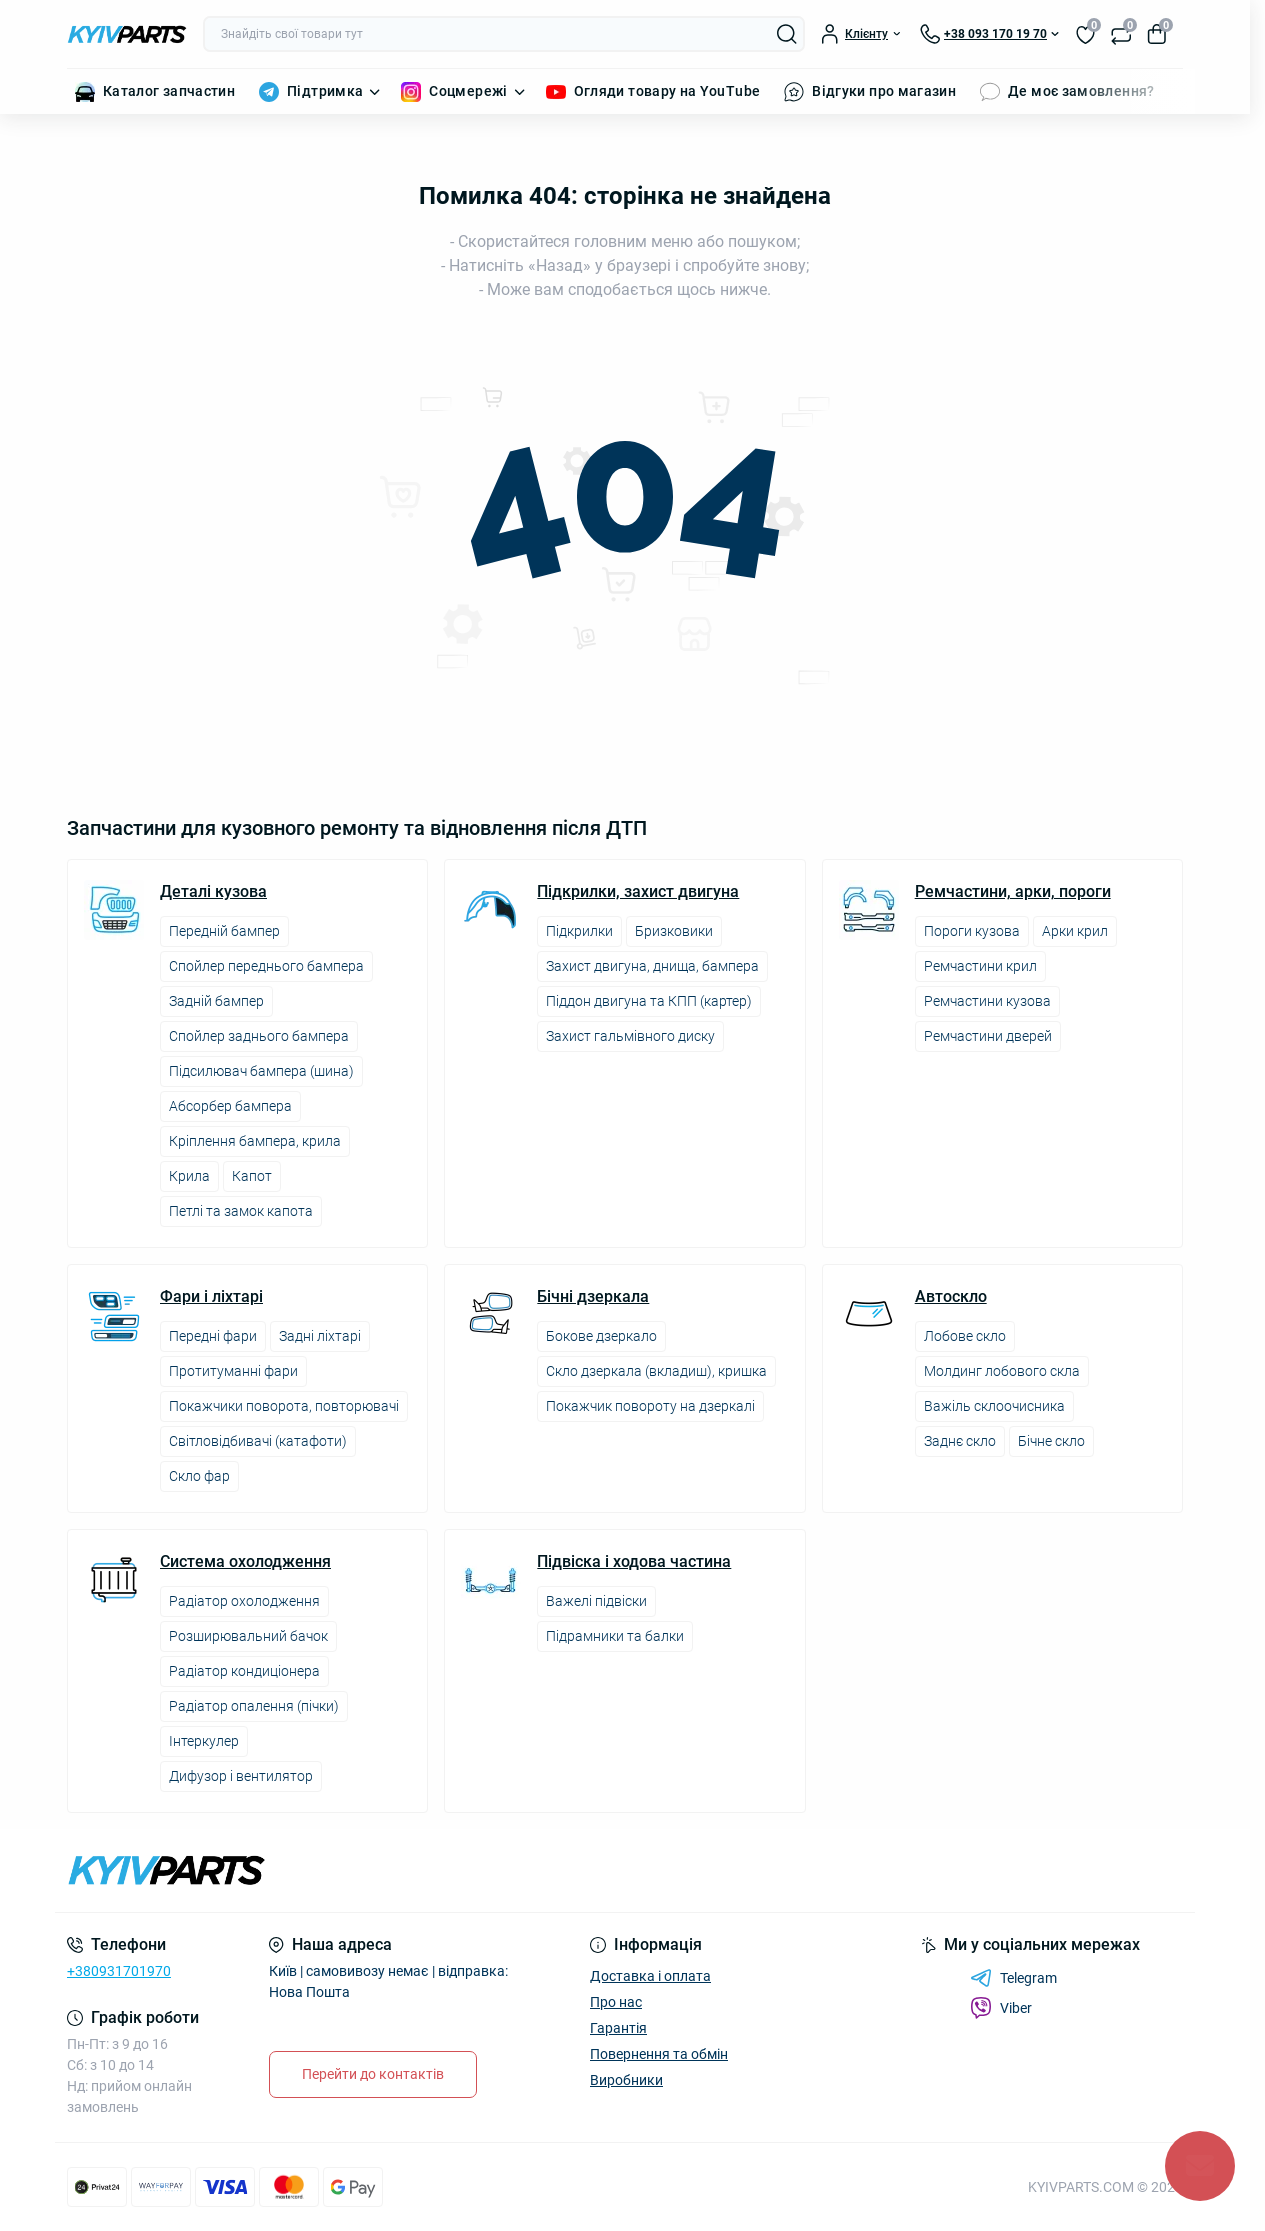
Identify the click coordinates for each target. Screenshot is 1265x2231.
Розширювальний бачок (248, 1636)
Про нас (616, 2002)
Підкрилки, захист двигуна (638, 892)
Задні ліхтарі (320, 1336)
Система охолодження (245, 1562)
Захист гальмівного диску (630, 1036)
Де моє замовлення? (1081, 91)
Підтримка (325, 91)
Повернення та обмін (659, 2054)
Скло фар (199, 1476)
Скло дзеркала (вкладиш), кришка (656, 1371)
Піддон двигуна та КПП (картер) (649, 1001)
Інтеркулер (204, 1741)
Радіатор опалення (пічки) (254, 1706)
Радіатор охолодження (244, 1601)
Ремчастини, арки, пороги (1013, 892)
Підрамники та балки (615, 1636)
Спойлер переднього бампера (266, 966)
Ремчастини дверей (988, 1036)
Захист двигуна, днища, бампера (652, 966)
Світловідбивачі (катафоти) (258, 1441)
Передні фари (213, 1336)
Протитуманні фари (233, 1371)
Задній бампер (216, 1001)
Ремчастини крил (980, 966)
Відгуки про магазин (884, 91)
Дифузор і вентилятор (241, 1776)
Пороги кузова (972, 931)
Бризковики (674, 931)
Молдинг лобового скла (1002, 1371)
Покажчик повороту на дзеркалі (650, 1406)
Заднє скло (960, 1441)
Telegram (1013, 1978)
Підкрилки (579, 931)
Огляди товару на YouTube (667, 91)
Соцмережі (468, 91)
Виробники (626, 2080)
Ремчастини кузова (987, 1001)
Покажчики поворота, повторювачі (284, 1406)
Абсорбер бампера (230, 1106)
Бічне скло (1051, 1441)
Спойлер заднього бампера (259, 1036)
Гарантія (618, 2028)
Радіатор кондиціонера (244, 1671)
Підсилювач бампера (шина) (261, 1071)
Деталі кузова (213, 892)
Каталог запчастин (169, 91)
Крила (189, 1176)
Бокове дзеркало (601, 1336)
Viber (1001, 2008)
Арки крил (1075, 931)
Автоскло (951, 1297)
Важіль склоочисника (994, 1406)
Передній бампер (224, 931)
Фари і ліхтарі (211, 1297)
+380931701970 (119, 1971)
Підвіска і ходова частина (634, 1562)
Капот (252, 1176)
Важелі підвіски (596, 1601)
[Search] (787, 34)
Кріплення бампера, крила (255, 1141)
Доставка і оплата (650, 1976)
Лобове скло (965, 1336)
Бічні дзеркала (593, 1297)
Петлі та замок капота (241, 1211)
